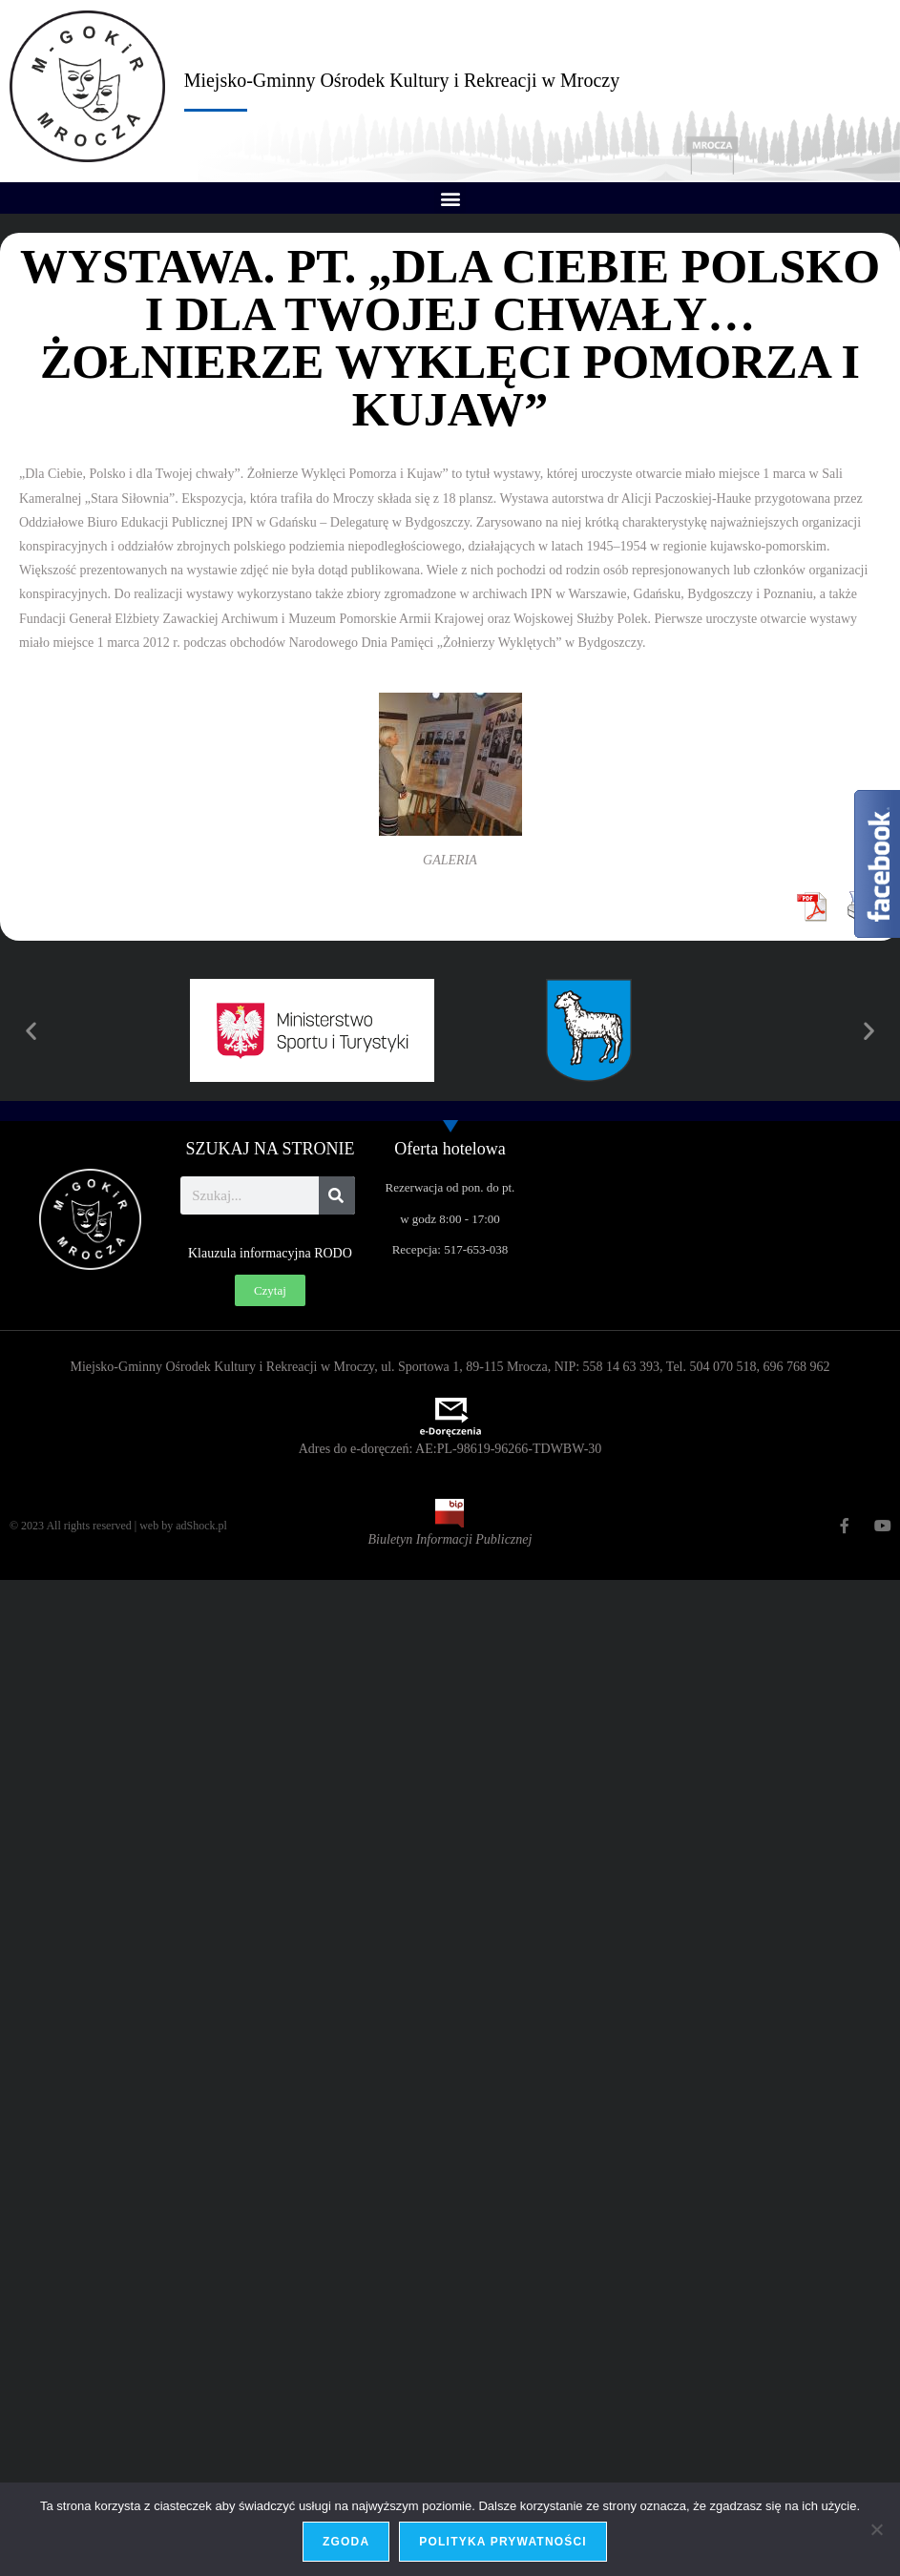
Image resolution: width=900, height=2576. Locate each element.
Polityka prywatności (503, 2541)
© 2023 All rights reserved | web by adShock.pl (118, 1525)
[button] (450, 198)
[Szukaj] (337, 1195)
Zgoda (346, 2541)
